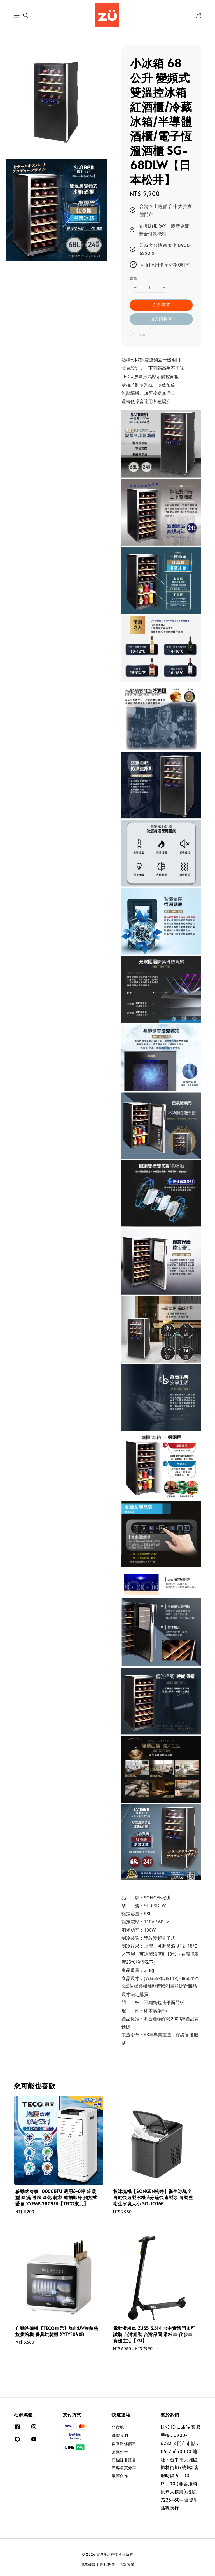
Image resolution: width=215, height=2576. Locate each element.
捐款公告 (120, 2451)
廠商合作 (120, 2475)
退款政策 (127, 2564)
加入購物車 (161, 319)
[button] (17, 15)
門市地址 (120, 2427)
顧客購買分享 (124, 2467)
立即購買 (161, 305)
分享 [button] (138, 335)
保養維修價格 (124, 2443)
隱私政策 (107, 2564)
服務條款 (88, 2564)
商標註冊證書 (124, 2459)
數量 (133, 278)
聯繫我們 (120, 2435)
